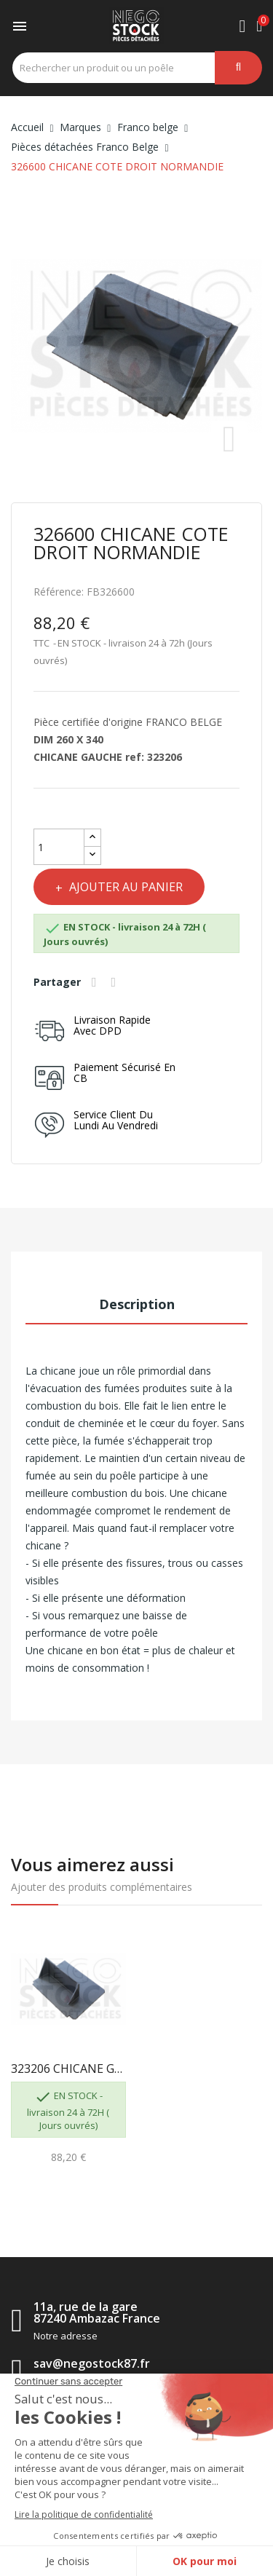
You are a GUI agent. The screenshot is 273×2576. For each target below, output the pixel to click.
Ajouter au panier (124, 887)
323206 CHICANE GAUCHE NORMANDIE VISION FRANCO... (68, 2068)
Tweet (116, 982)
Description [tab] (137, 1304)
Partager (96, 982)
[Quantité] (58, 847)
